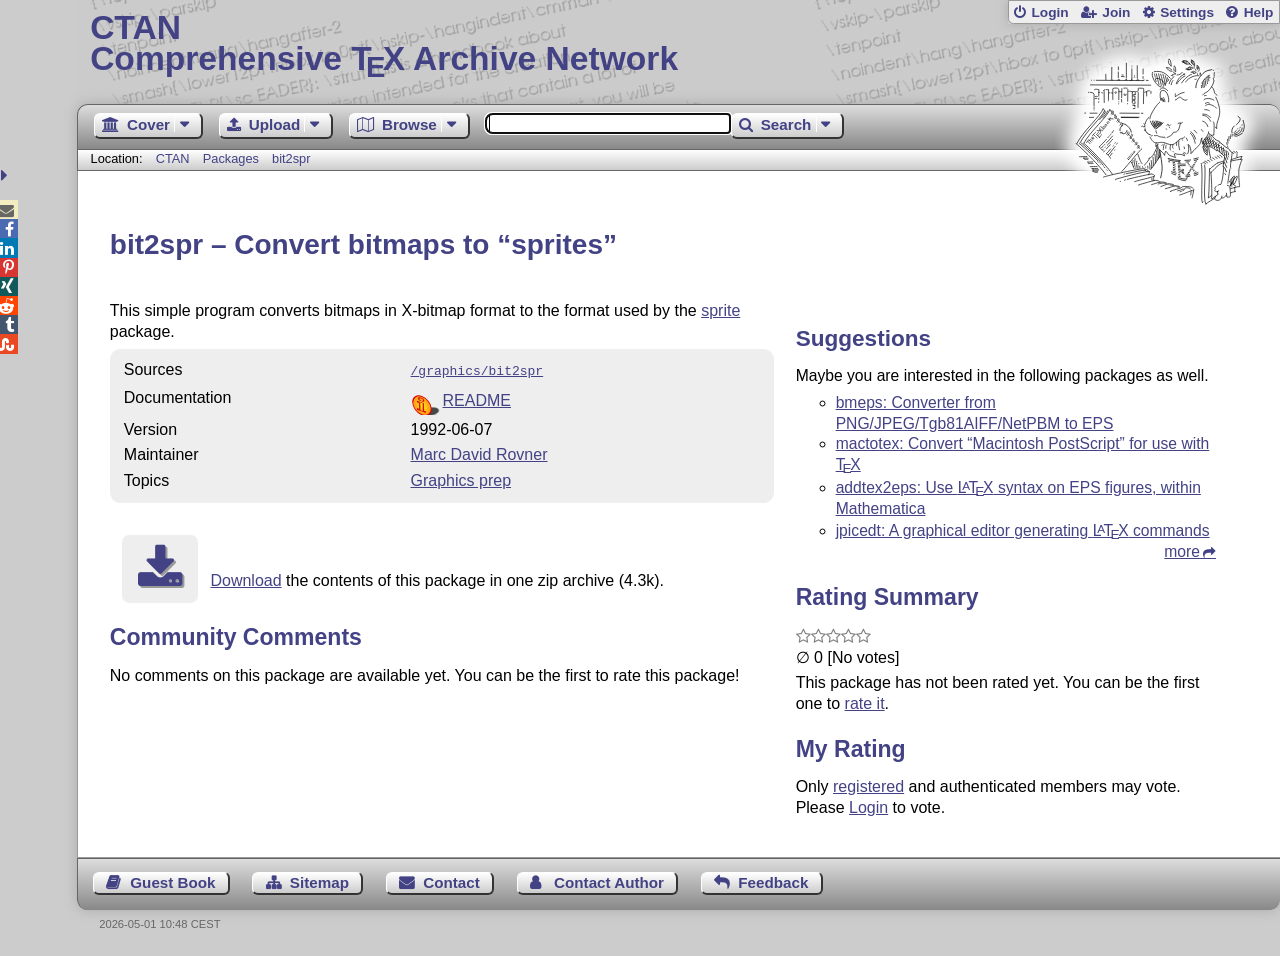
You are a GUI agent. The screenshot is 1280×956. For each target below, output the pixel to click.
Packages (233, 158)
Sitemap (319, 882)
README (477, 398)
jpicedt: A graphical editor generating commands (1023, 530)
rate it (865, 703)
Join (1116, 12)
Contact (451, 882)
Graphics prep (461, 478)
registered (868, 786)
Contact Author (609, 882)
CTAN (173, 158)
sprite (720, 310)
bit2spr (291, 158)
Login (1049, 12)
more (1182, 551)
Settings (1187, 12)
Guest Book (172, 882)
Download (245, 578)
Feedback (773, 882)
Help (1259, 12)
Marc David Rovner (479, 452)
